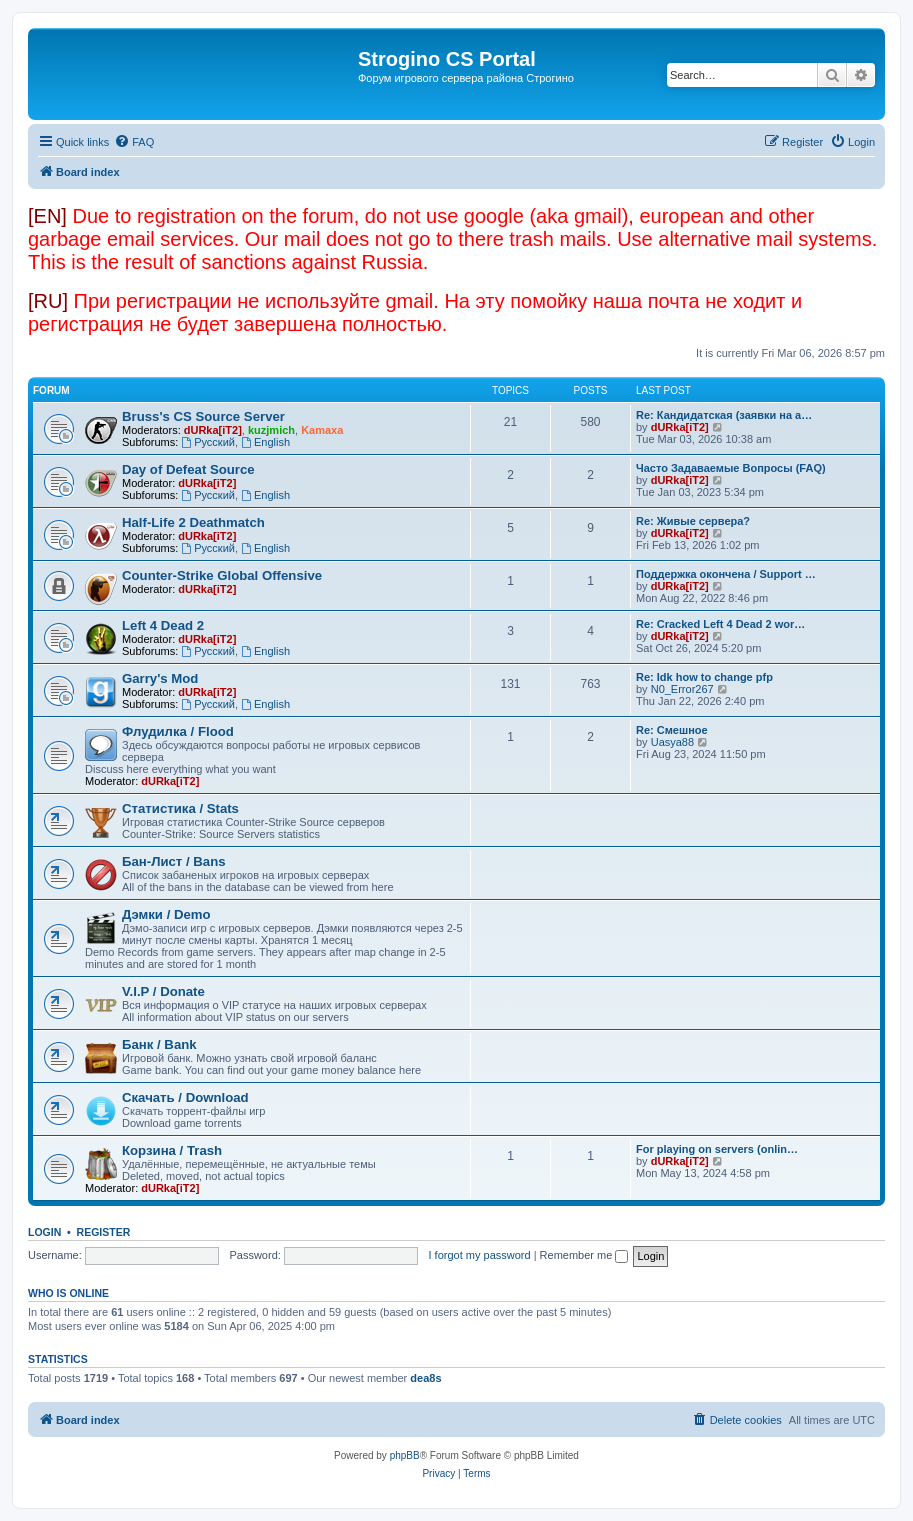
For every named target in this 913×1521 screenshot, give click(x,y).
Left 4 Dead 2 (163, 625)
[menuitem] (134, 142)
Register (104, 1232)
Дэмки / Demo (166, 914)
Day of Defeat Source (188, 469)
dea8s (425, 1378)
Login (44, 1232)
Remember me (584, 1255)
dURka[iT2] (213, 430)
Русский (208, 442)
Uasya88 (672, 742)
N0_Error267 (682, 689)
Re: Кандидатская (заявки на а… (724, 415)
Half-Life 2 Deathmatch (193, 522)
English (265, 442)
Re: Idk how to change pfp (704, 677)
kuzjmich (271, 430)
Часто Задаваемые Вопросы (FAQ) (731, 468)
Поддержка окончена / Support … (726, 574)
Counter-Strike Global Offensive (222, 575)
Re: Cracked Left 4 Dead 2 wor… (720, 624)
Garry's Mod (160, 678)
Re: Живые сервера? (693, 521)
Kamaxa (322, 430)
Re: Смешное (672, 730)
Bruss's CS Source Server (203, 416)
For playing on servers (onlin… (717, 1149)
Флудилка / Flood (178, 731)
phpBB (405, 1455)
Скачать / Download (185, 1097)
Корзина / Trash (172, 1150)
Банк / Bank (159, 1044)
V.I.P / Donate (163, 991)
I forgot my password (480, 1255)
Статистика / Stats (180, 808)
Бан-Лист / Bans (174, 861)
